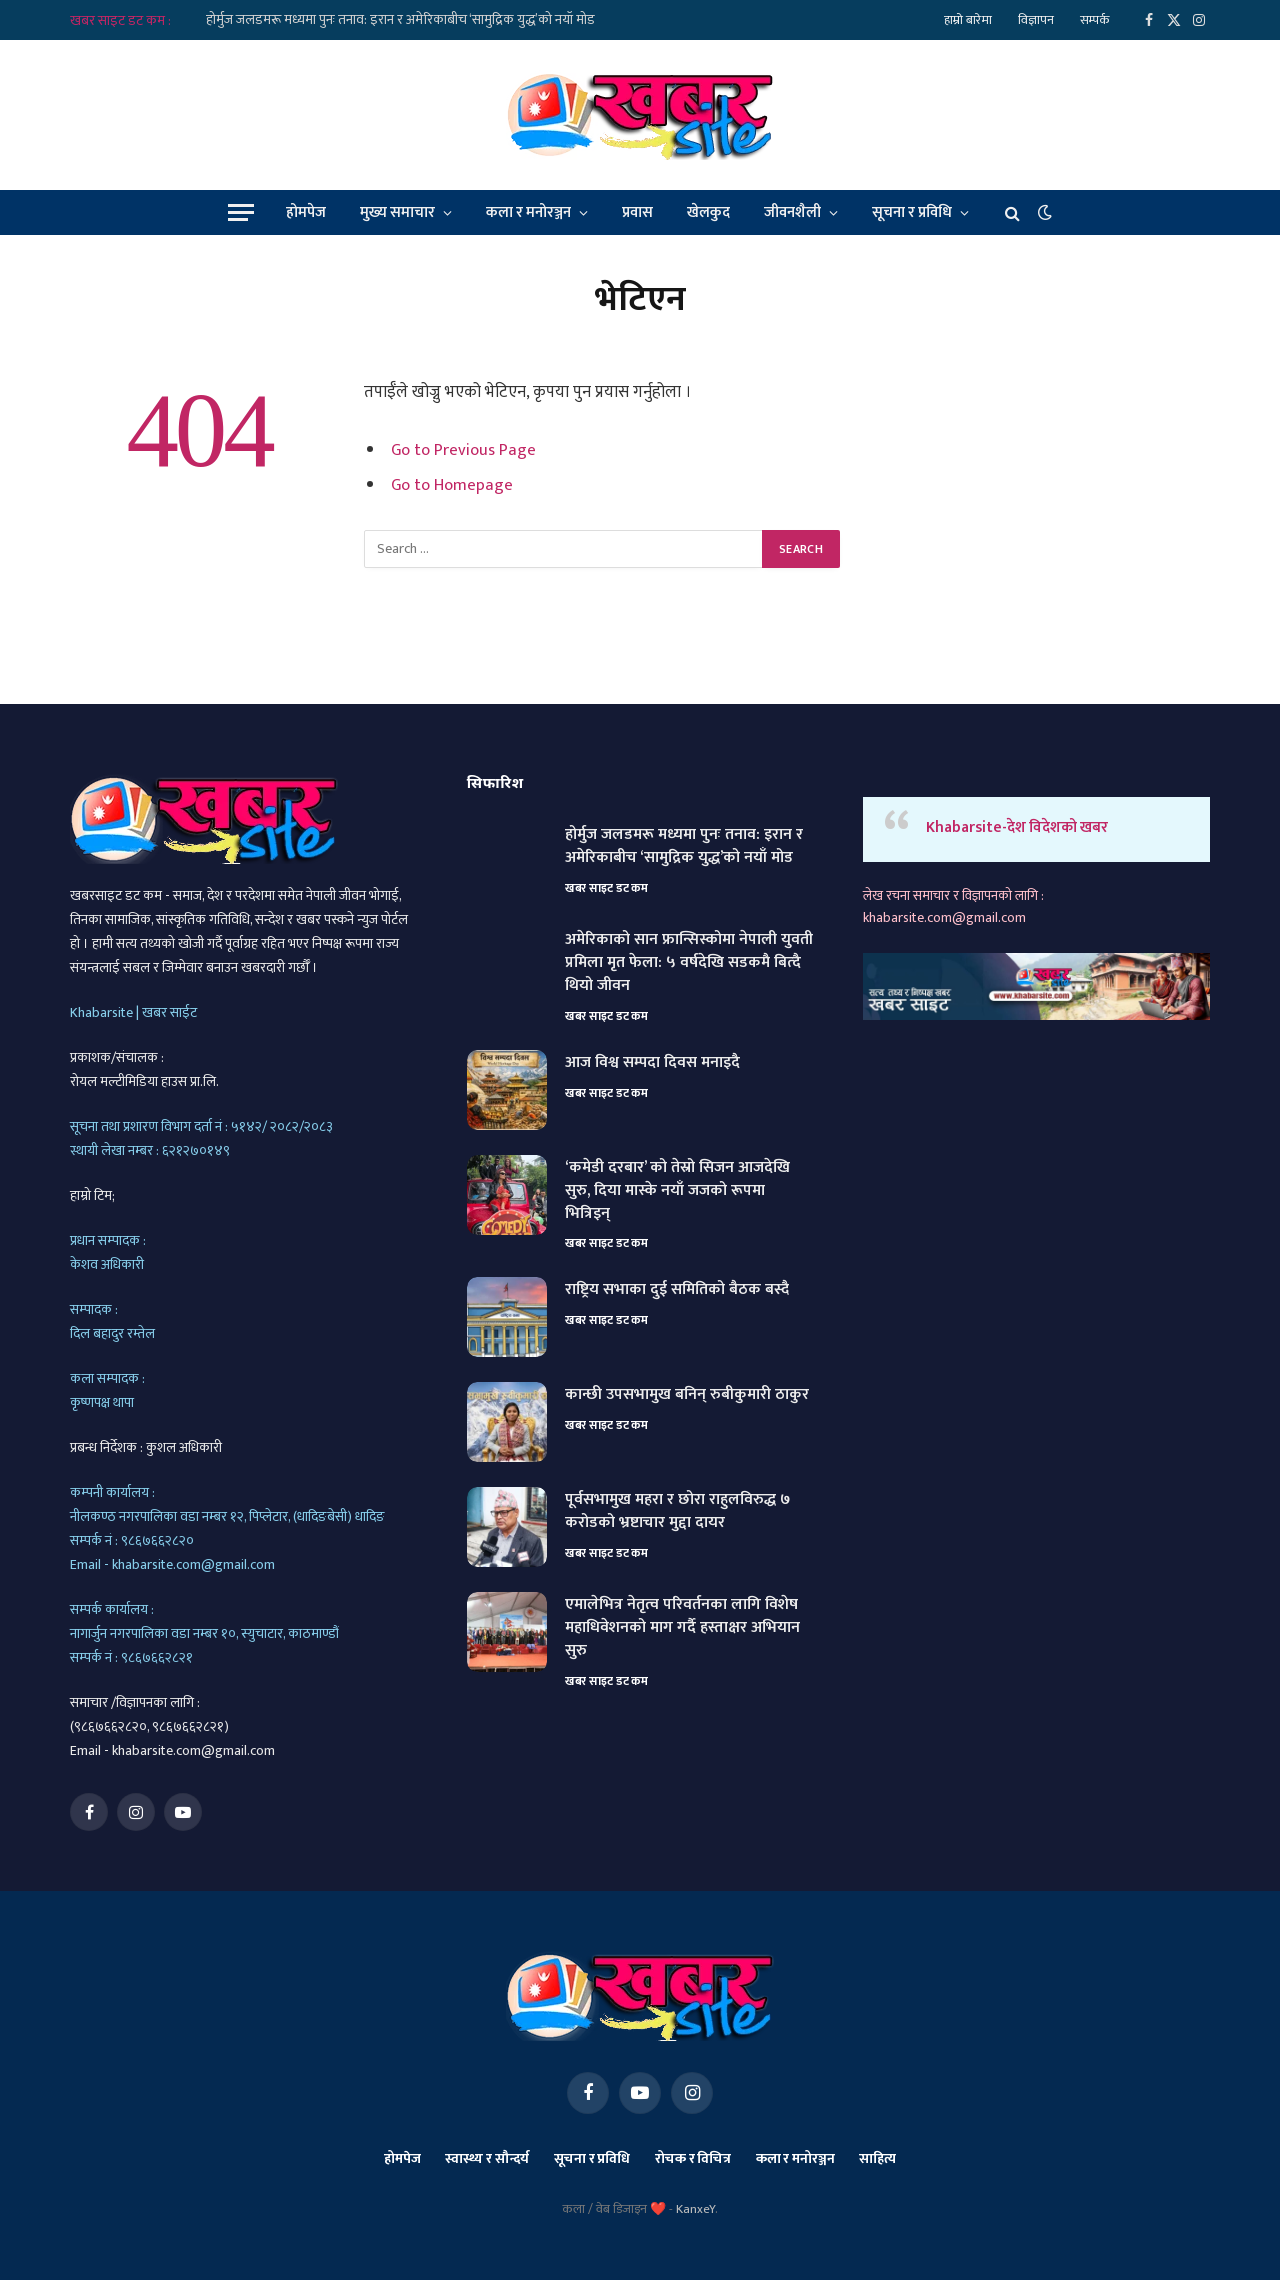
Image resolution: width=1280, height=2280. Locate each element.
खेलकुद (708, 212)
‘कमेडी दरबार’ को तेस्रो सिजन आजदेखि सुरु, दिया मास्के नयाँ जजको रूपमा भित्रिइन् (677, 1191)
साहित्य (877, 2158)
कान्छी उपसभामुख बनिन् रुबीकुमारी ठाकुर (687, 1395)
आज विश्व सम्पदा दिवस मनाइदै (652, 1063)
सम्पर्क (1095, 20)
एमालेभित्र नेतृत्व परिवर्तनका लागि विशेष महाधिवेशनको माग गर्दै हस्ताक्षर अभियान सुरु (682, 1628)
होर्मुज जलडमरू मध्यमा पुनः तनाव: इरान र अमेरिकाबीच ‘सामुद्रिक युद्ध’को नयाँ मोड (400, 20)
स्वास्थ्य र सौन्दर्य (487, 2158)
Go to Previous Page (463, 450)
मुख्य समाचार (397, 212)
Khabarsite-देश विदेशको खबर (1017, 827)
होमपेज (306, 212)
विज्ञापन (1036, 20)
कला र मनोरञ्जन (528, 212)
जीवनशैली (792, 212)
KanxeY (695, 2209)
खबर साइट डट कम (606, 888)
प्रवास (637, 212)
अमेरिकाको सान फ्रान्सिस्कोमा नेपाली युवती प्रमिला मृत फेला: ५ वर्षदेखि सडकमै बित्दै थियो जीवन (689, 963)
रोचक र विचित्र (693, 2158)
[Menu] (241, 212)
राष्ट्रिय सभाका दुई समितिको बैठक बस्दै (677, 1290)
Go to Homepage (452, 485)
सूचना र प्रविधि (912, 212)
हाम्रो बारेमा (968, 20)
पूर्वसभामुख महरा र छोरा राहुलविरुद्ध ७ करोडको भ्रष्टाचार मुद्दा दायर (677, 1512)
